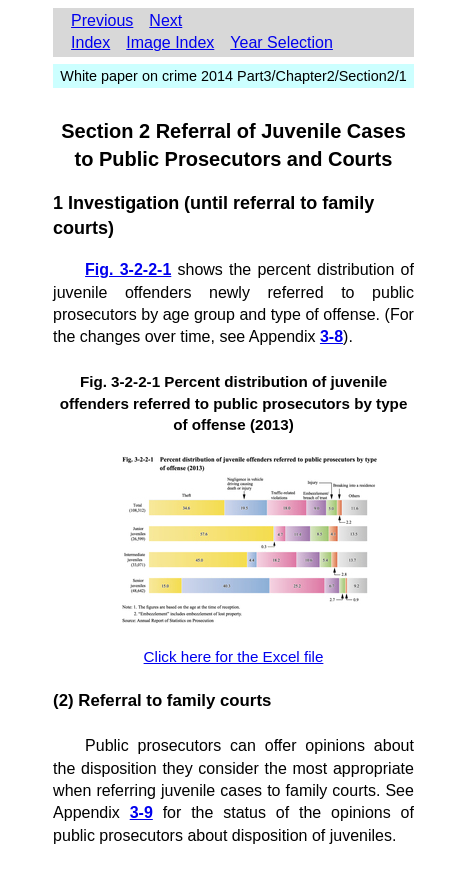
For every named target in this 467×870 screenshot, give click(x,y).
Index (90, 42)
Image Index (170, 42)
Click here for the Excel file (234, 656)
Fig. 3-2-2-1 (128, 269)
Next (165, 20)
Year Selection (281, 42)
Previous (102, 20)
